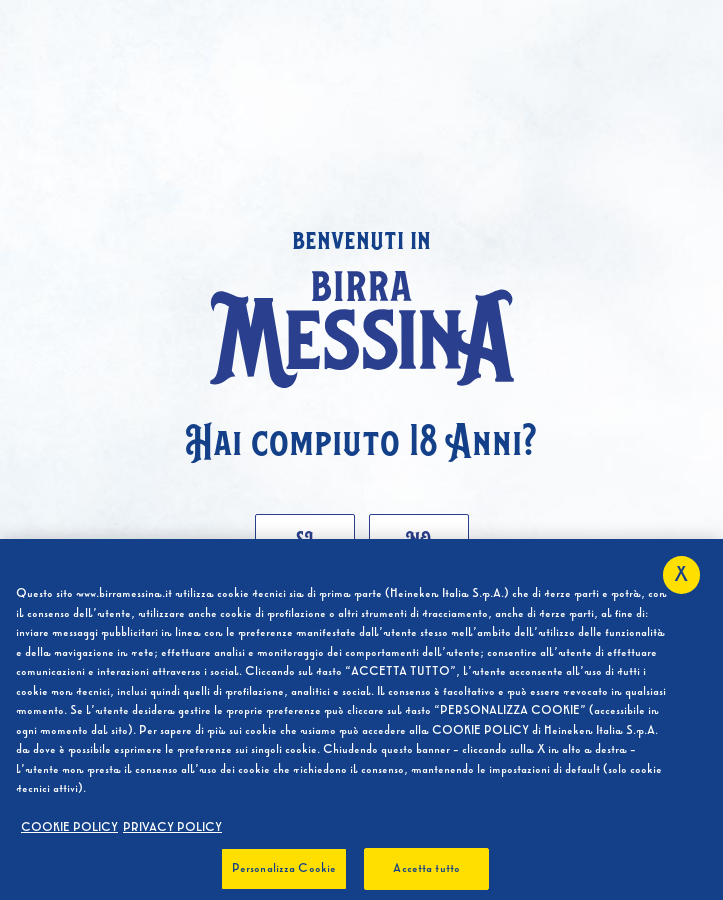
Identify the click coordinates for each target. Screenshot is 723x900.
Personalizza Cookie (284, 872)
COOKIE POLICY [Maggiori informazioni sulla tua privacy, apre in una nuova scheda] (69, 831)
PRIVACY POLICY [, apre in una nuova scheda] (172, 831)
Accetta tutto (426, 872)
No (418, 537)
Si (304, 537)
